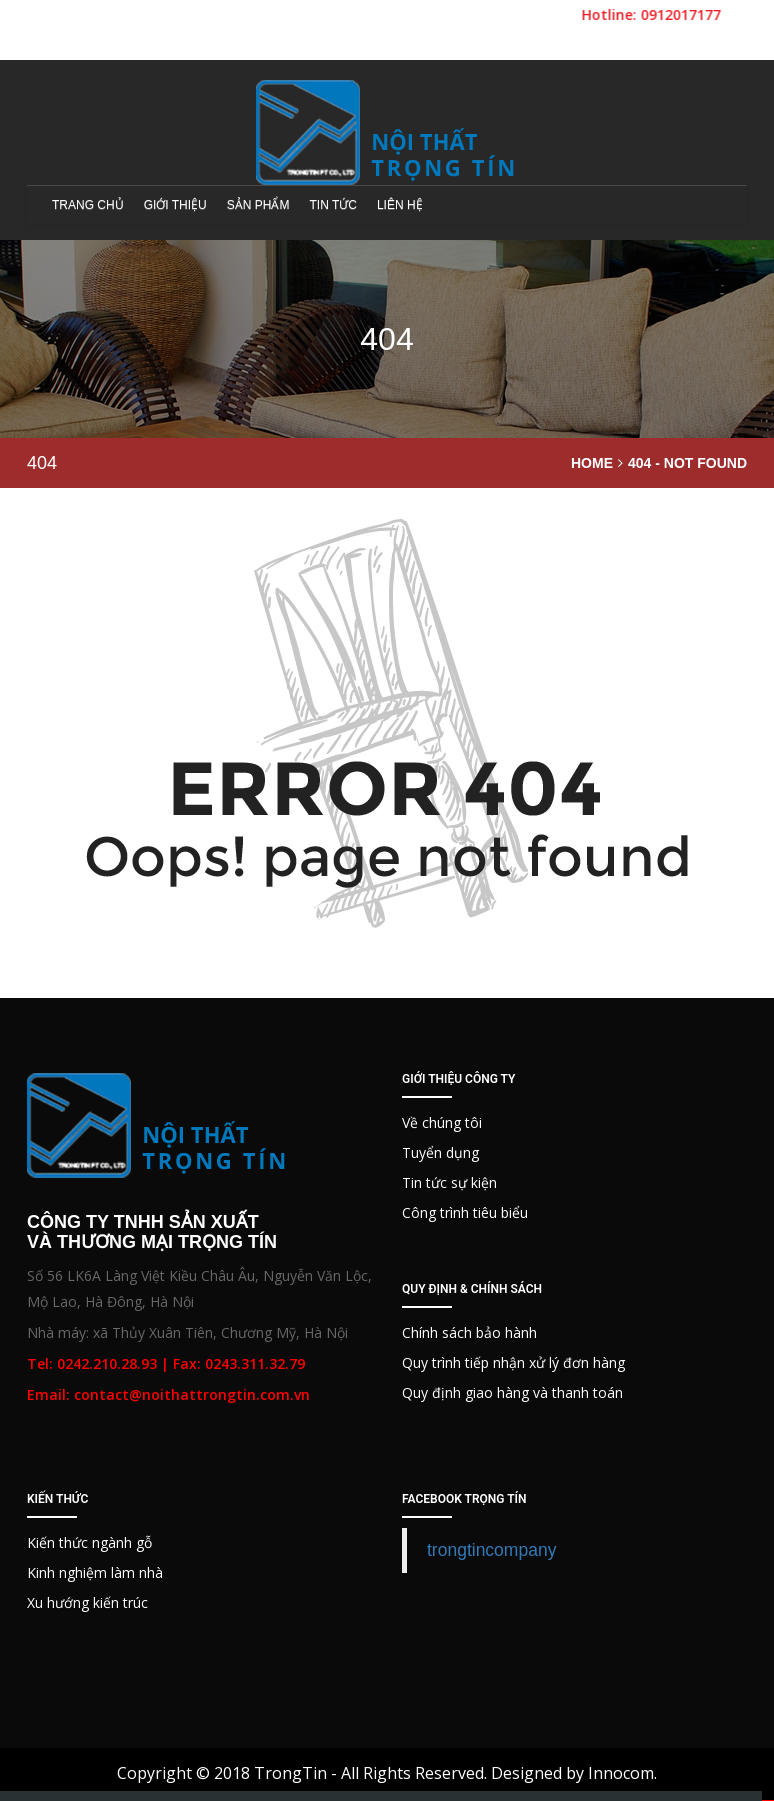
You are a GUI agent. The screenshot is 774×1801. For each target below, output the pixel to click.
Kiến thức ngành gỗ (89, 1542)
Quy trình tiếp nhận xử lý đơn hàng (513, 1362)
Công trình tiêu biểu (465, 1212)
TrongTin (290, 1773)
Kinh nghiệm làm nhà (95, 1572)
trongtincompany (491, 1550)
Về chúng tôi (442, 1122)
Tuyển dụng (440, 1152)
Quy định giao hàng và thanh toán (512, 1392)
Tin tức (332, 205)
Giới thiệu (175, 205)
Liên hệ (400, 205)
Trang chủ (88, 205)
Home (592, 463)
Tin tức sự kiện (449, 1182)
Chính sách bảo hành (469, 1332)
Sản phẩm (258, 205)
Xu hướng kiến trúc (87, 1602)
